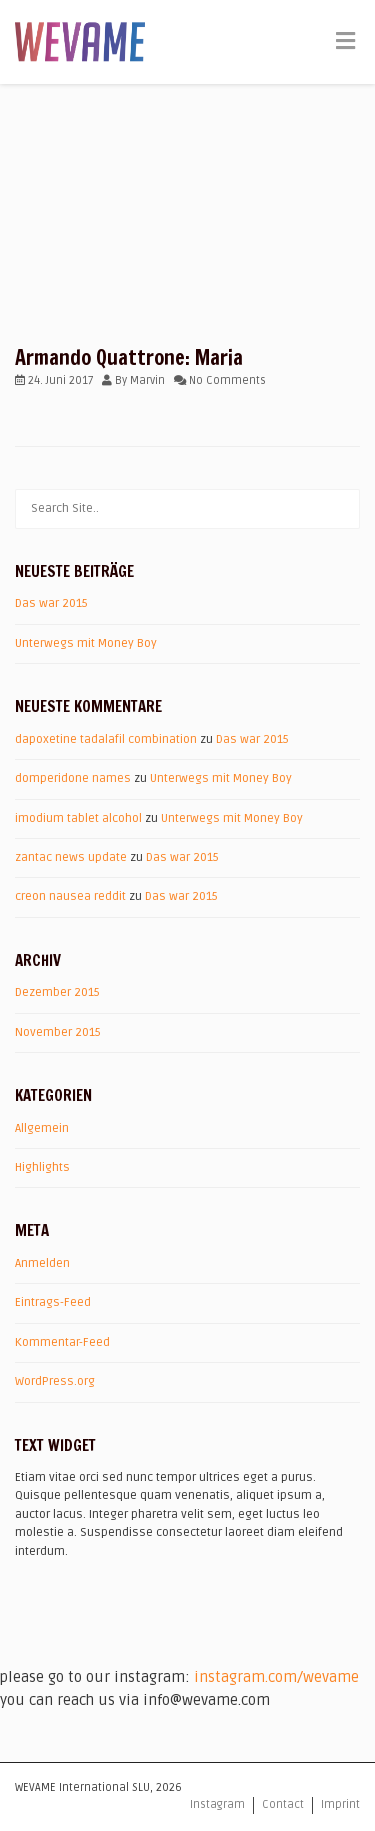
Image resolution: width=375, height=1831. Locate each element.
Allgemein (42, 1128)
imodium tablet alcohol (78, 818)
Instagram (217, 1804)
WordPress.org (55, 1381)
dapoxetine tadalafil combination (106, 739)
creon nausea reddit (70, 896)
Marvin (147, 380)
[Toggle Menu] (345, 43)
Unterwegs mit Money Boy (86, 643)
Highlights (42, 1167)
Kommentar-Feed (62, 1342)
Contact (283, 1804)
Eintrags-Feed (53, 1302)
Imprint (340, 1804)
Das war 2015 (51, 603)
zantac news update (71, 857)
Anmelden (42, 1263)
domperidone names (73, 778)
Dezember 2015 (57, 992)
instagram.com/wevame (276, 1677)
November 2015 (58, 1032)
